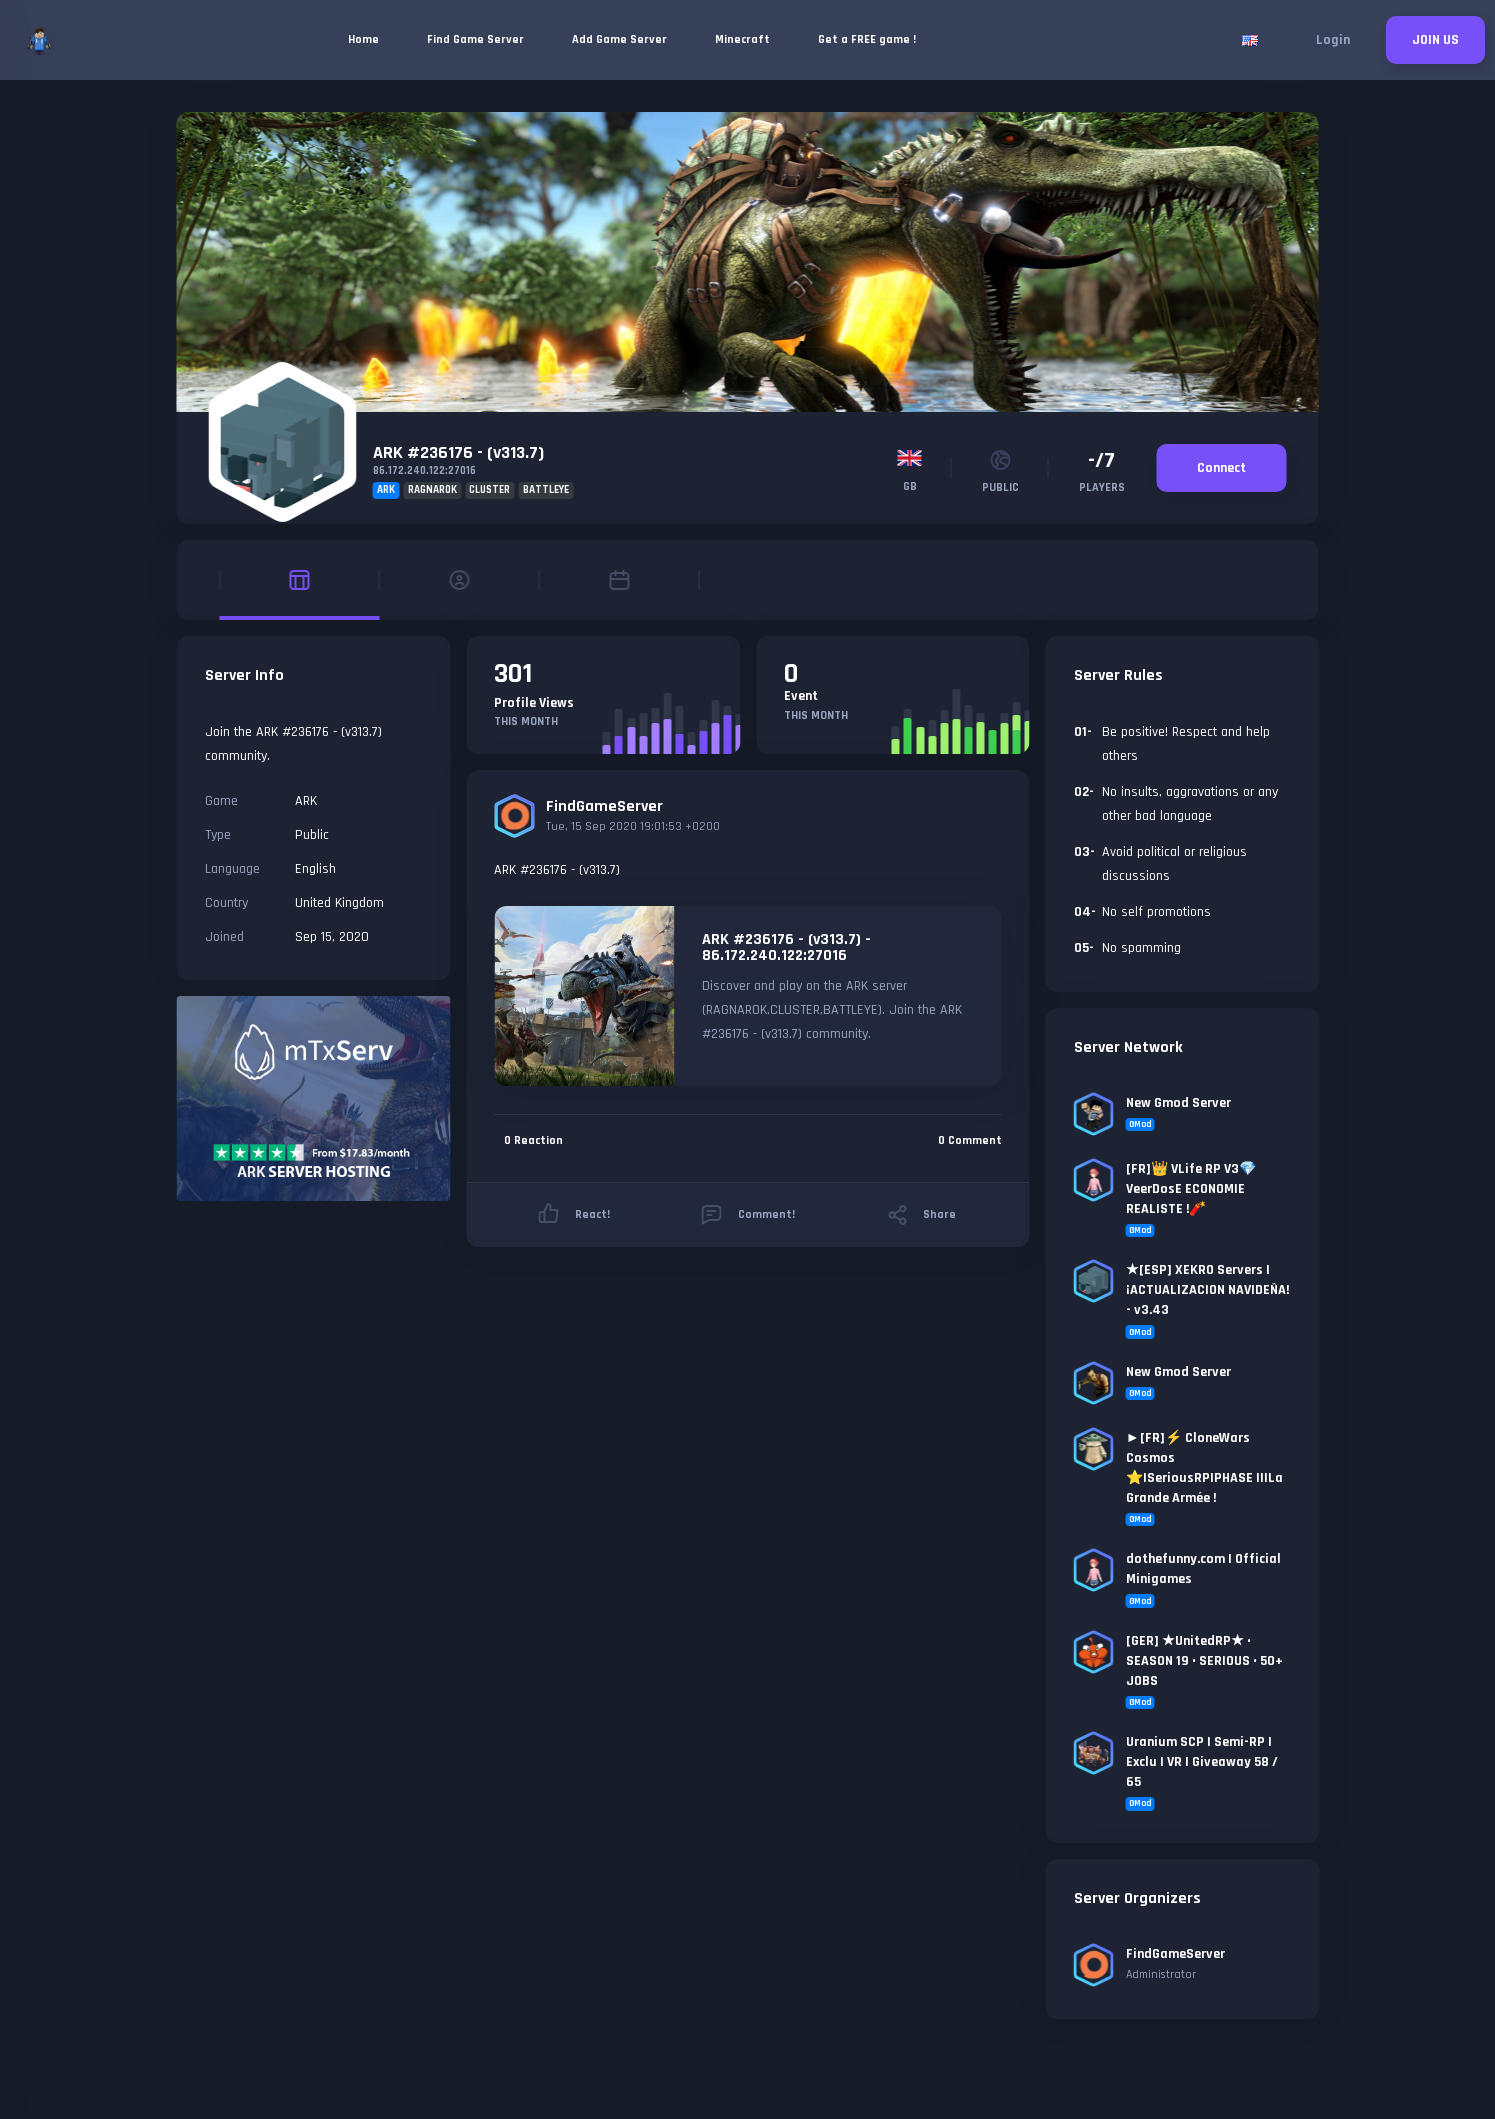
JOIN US (1435, 40)
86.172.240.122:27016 (424, 471)
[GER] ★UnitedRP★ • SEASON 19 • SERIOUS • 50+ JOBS (1204, 1661)
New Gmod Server (1178, 1103)
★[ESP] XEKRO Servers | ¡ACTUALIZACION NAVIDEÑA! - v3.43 (1207, 1290)
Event (801, 696)
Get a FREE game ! (867, 39)
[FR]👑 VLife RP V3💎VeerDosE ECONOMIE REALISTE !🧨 (1191, 1189)
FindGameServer (604, 806)
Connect (1221, 468)
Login (1333, 40)
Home (363, 39)
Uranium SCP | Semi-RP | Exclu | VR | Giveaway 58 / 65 (1202, 1762)
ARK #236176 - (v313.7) (458, 452)
